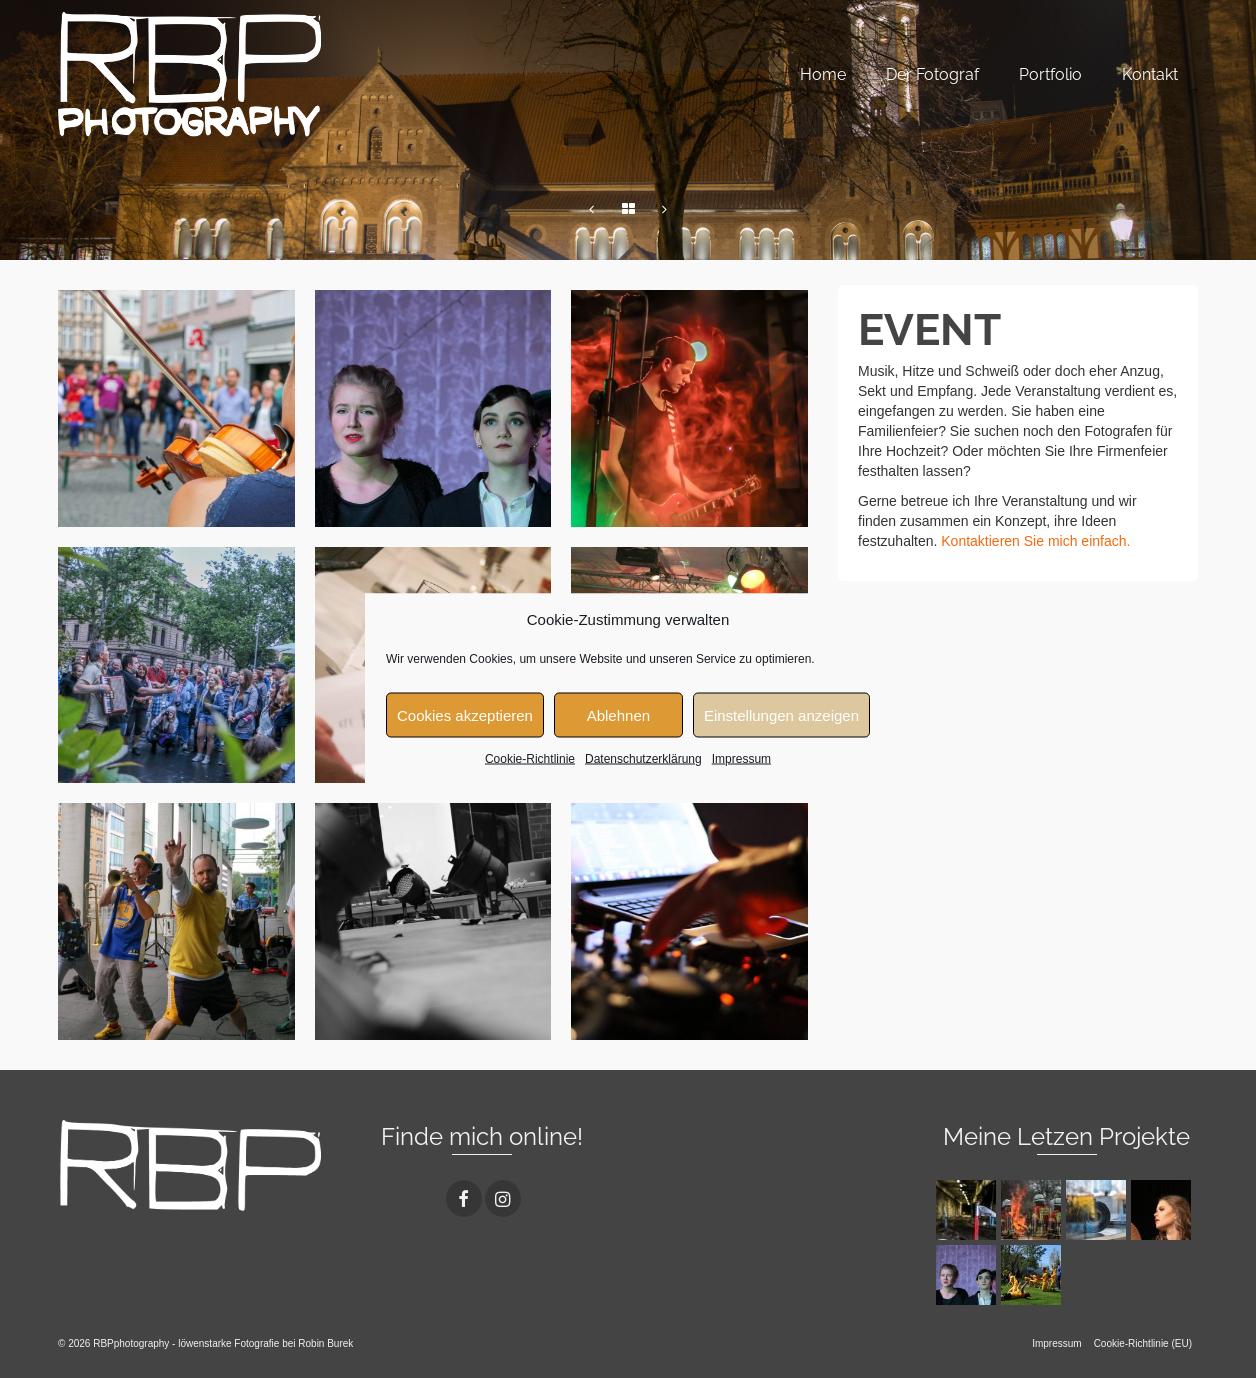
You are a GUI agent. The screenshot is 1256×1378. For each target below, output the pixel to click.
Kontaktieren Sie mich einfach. (1035, 541)
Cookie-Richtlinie (530, 759)
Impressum (741, 759)
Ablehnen (618, 714)
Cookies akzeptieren (465, 714)
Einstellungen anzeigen (781, 714)
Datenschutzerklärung (643, 759)
